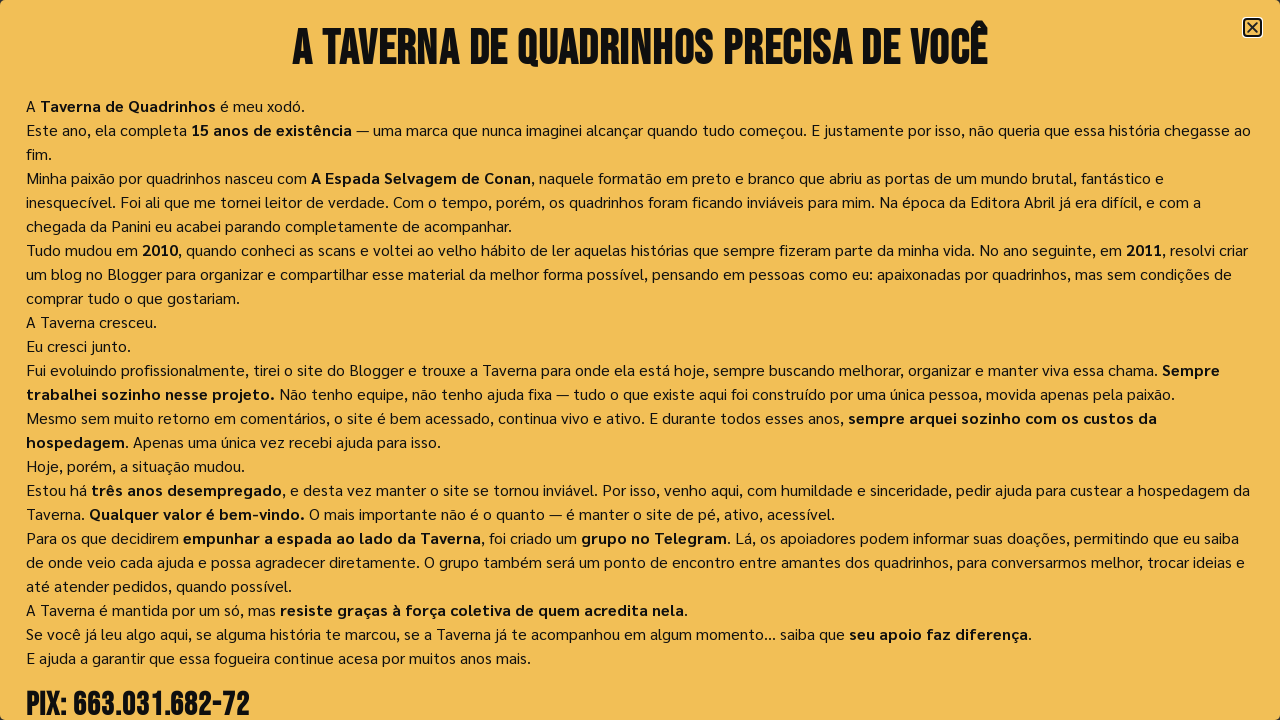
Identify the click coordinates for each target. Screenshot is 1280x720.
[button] (1252, 27)
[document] (640, 360)
